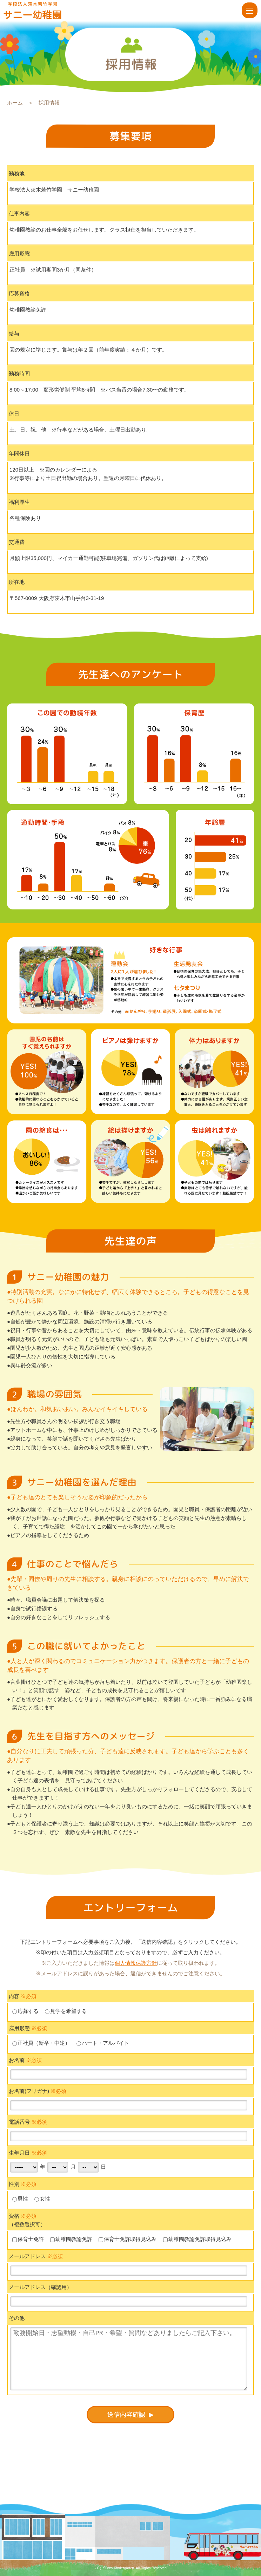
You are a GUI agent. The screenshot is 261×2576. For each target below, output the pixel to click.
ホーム (15, 103)
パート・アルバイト (102, 2043)
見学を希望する (66, 2011)
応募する (25, 2011)
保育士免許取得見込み (127, 2239)
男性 (20, 2199)
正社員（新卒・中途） (41, 2043)
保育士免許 (28, 2239)
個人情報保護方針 (136, 1963)
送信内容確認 (127, 2414)
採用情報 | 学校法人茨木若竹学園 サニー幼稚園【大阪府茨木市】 (43, 10)
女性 (42, 2199)
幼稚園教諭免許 (71, 2239)
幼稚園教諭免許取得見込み (197, 2239)
